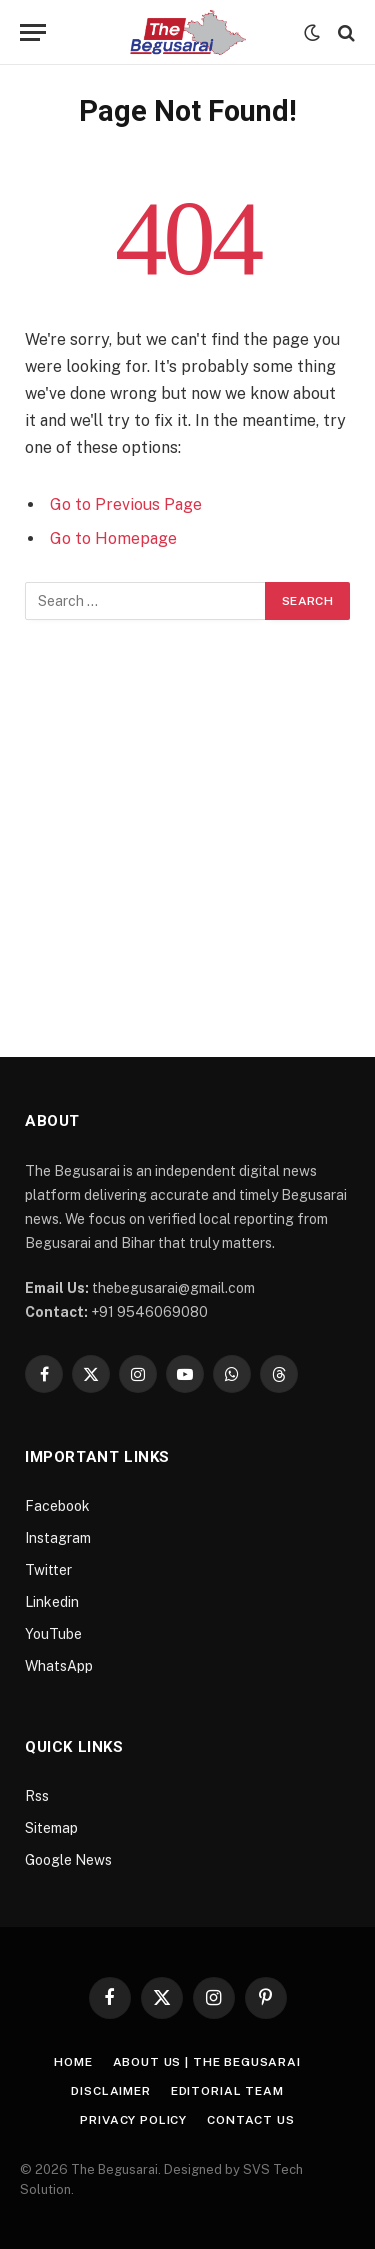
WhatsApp (59, 1666)
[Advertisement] (187, 817)
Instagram (58, 1538)
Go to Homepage (113, 538)
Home (73, 2062)
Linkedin (52, 1602)
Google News (68, 1860)
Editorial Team (227, 2091)
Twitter (48, 1570)
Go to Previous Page (126, 504)
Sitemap (51, 1828)
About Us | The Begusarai (207, 2062)
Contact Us (250, 2120)
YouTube (53, 1634)
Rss (37, 1796)
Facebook (57, 1506)
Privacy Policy (133, 2120)
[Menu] (33, 32)
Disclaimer (110, 2091)
